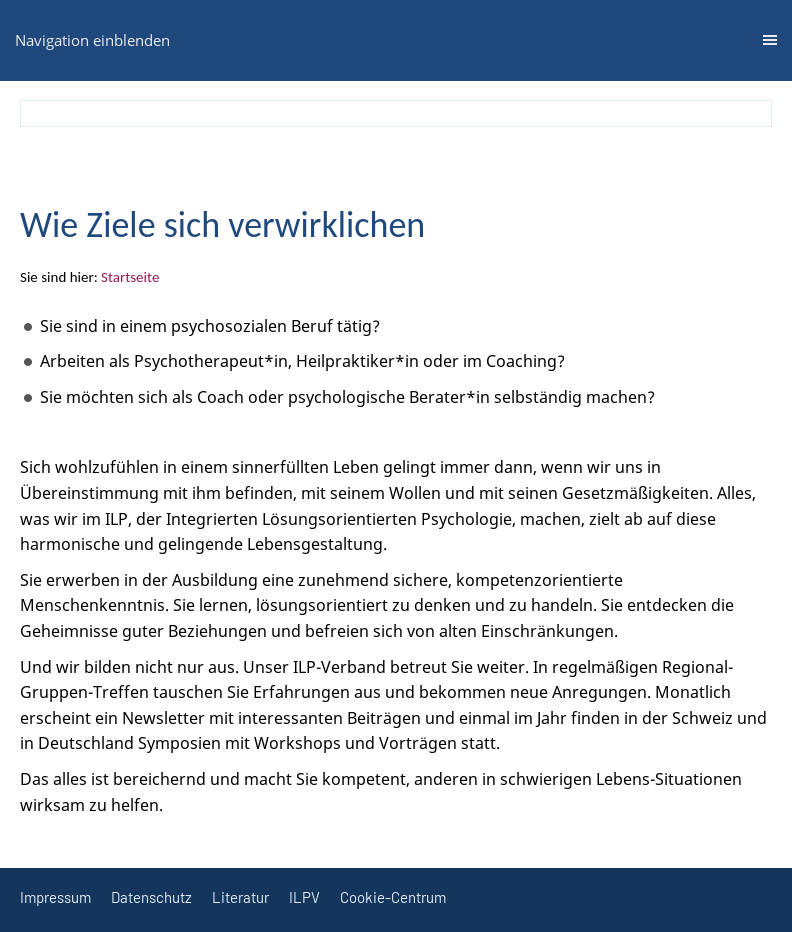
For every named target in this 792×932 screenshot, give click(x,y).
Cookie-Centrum (393, 897)
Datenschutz (151, 897)
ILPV (304, 897)
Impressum (55, 897)
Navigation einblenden (92, 40)
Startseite (130, 277)
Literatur (240, 897)
